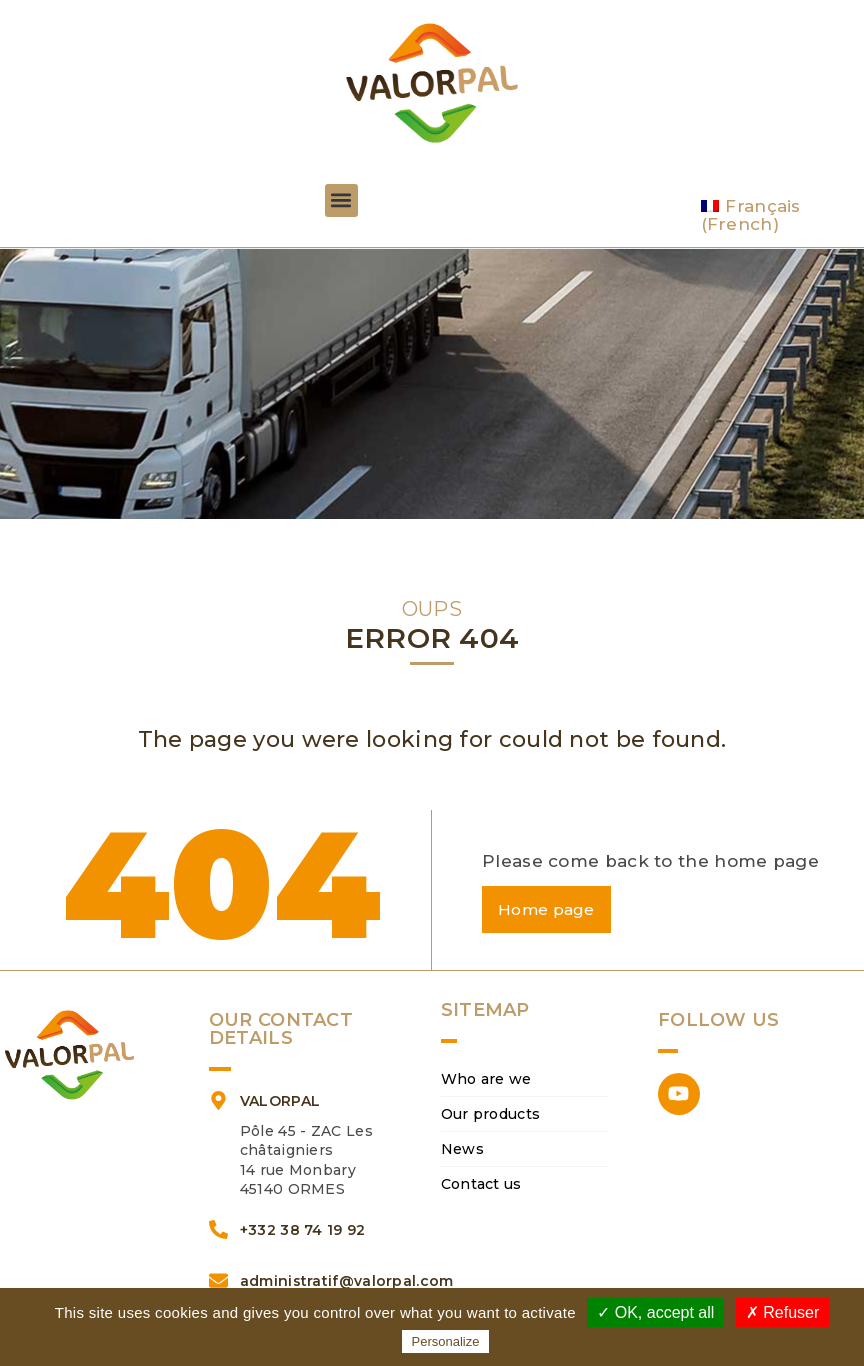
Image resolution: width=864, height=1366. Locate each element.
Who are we (486, 1080)
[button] (341, 200)
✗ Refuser (782, 1312)
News (462, 1150)
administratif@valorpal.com (347, 1281)
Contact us (481, 1185)
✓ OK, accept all (655, 1312)
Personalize (446, 1341)
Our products (491, 1115)
